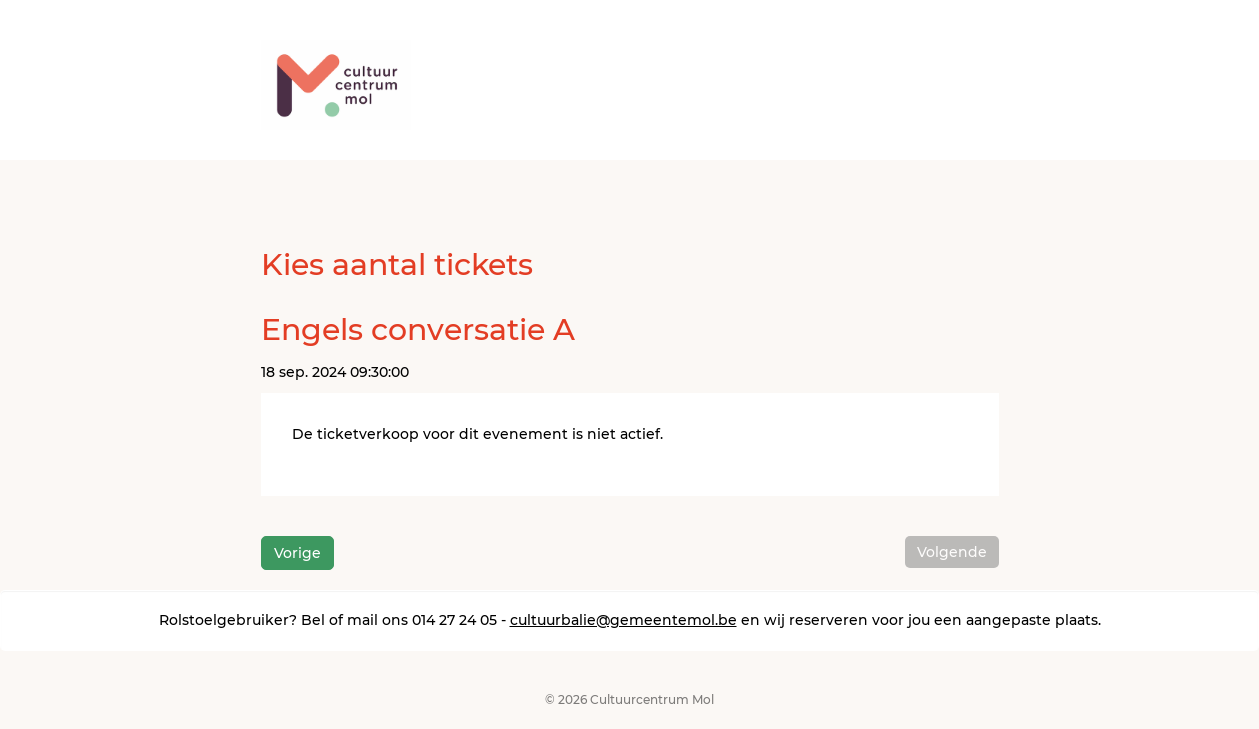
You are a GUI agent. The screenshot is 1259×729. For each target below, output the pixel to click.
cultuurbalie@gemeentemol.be (623, 620)
